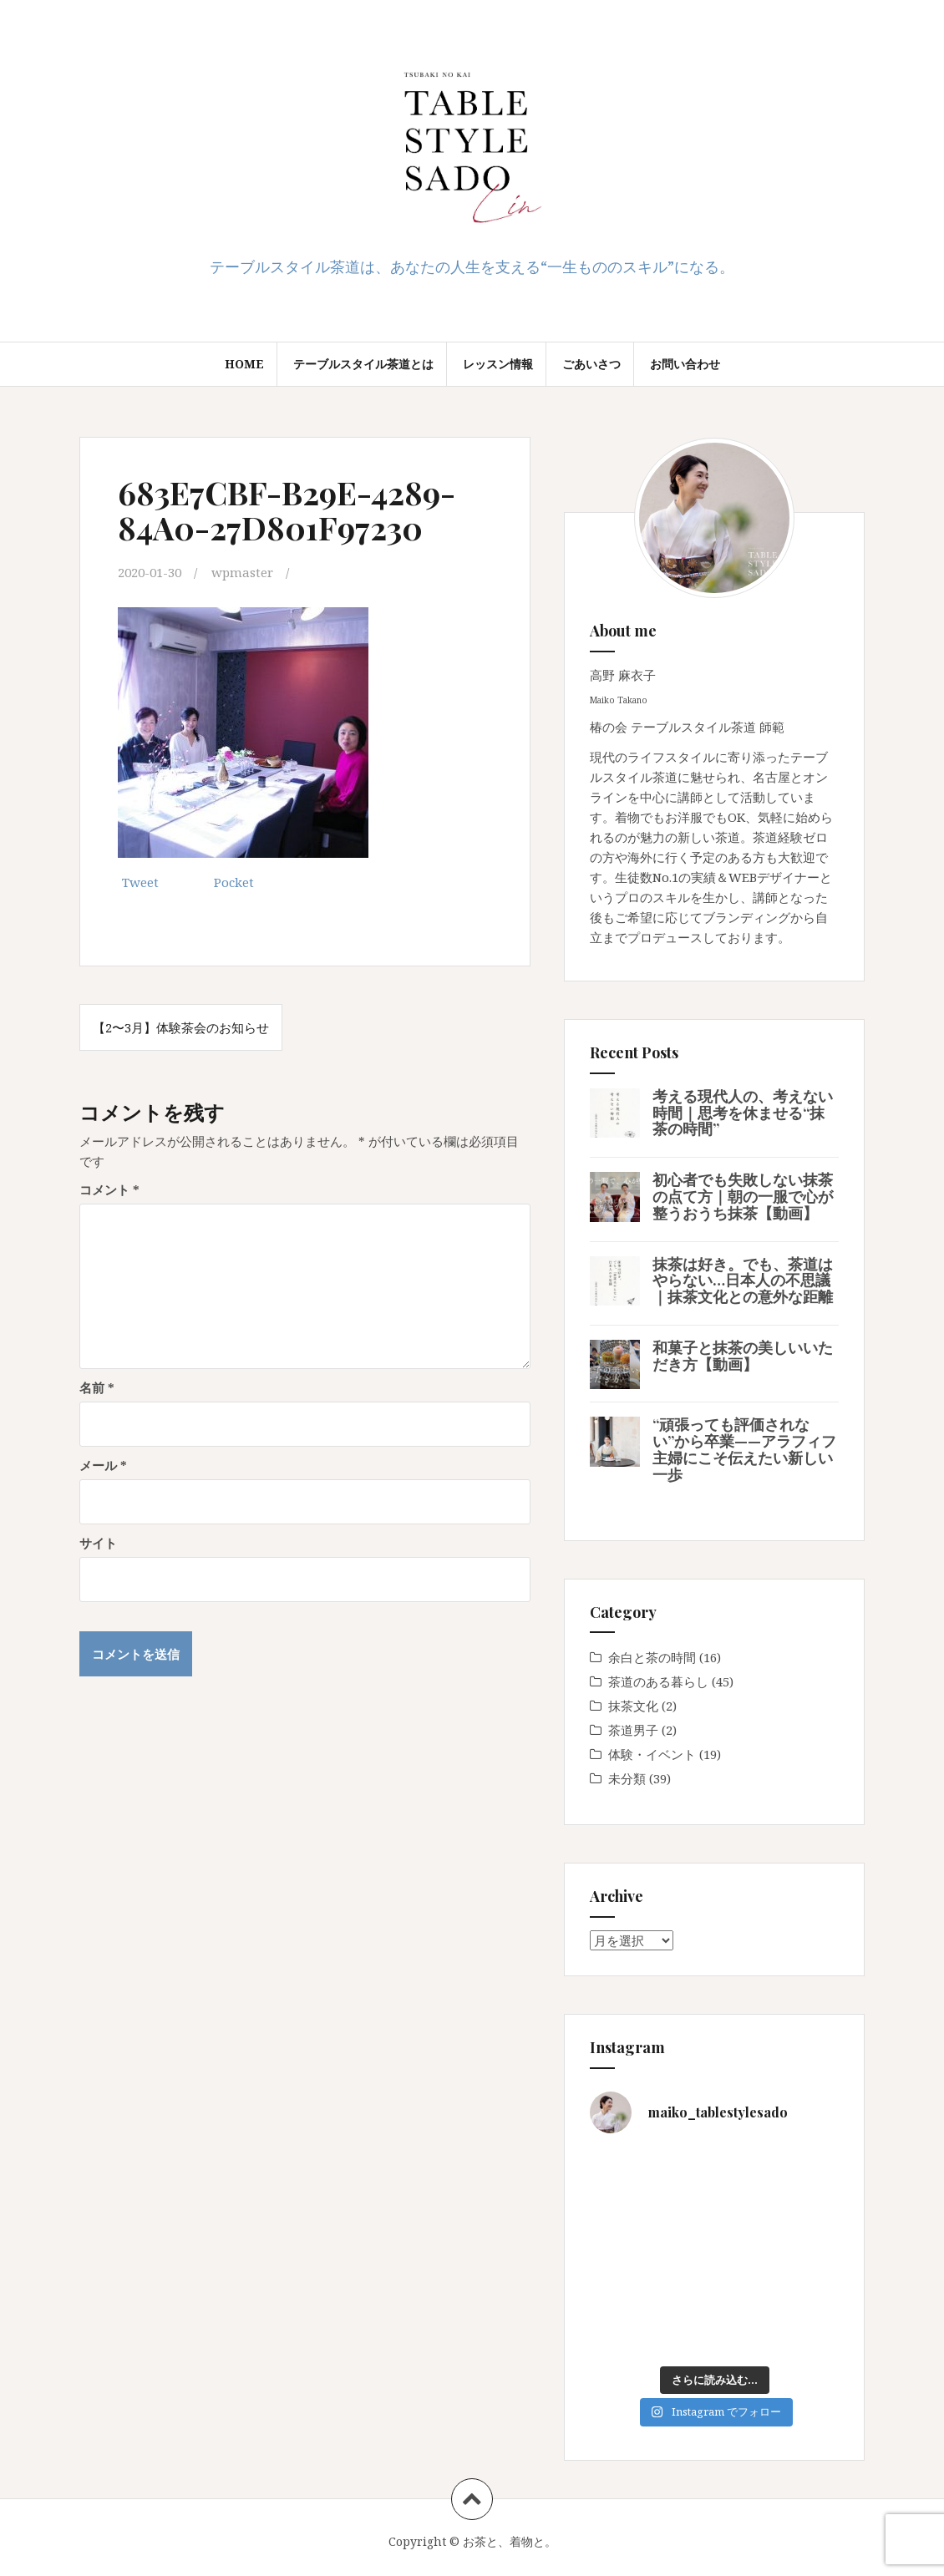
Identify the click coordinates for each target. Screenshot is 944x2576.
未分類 (627, 1778)
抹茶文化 (633, 1705)
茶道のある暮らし (658, 1681)
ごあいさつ (591, 364)
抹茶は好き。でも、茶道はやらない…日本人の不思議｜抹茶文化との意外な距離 (742, 1280)
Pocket (234, 882)
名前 (96, 1387)
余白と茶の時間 (652, 1657)
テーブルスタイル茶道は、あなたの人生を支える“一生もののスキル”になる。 (472, 266)
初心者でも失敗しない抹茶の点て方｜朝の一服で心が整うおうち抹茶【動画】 (742, 1196)
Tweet (140, 882)
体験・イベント (652, 1754)
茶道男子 (633, 1730)
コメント (109, 1189)
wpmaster (242, 572)
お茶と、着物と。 (509, 2541)
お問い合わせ (685, 364)
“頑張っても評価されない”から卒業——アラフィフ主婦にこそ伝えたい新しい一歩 (744, 1448)
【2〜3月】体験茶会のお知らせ (181, 1027)
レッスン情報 (498, 364)
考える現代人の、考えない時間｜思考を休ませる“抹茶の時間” (742, 1112)
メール (103, 1465)
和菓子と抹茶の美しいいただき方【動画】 (742, 1355)
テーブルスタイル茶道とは (363, 364)
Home (244, 364)
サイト (98, 1542)
